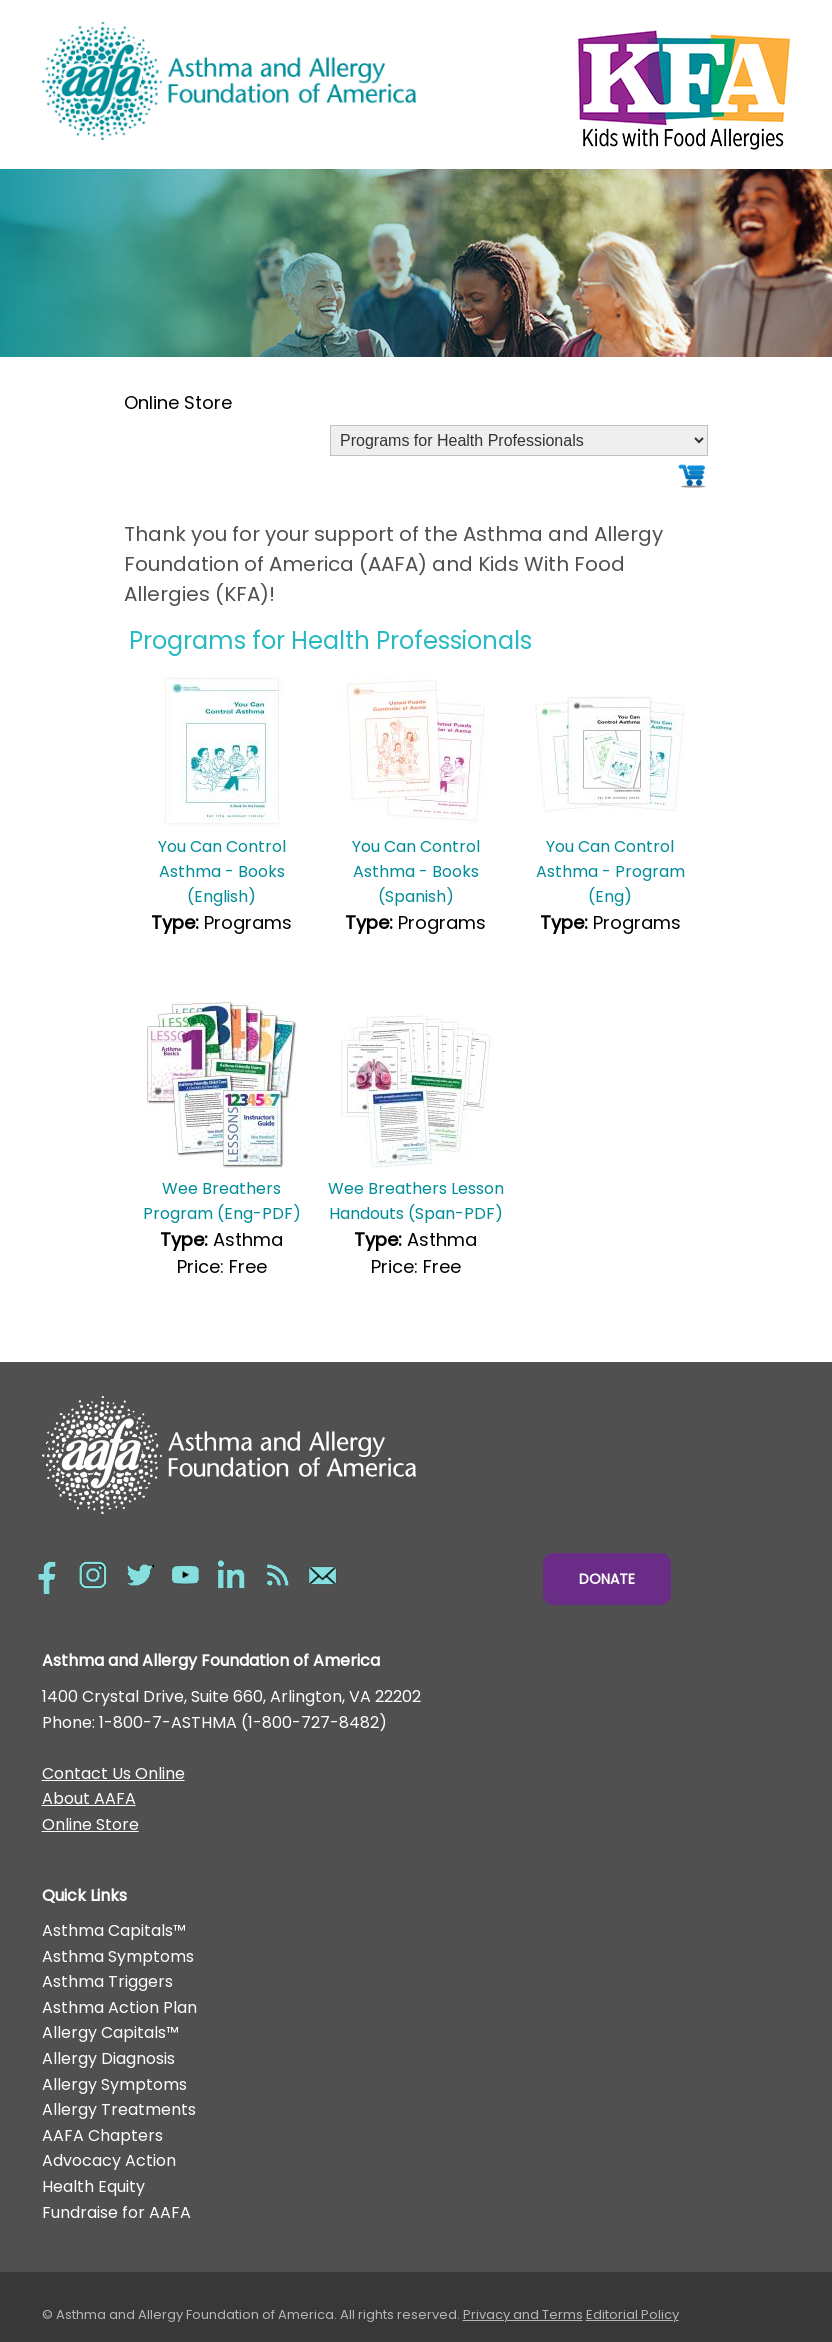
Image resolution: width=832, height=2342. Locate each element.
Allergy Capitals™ (110, 2032)
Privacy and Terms (523, 2314)
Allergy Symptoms (114, 2084)
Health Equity (93, 2186)
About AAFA (89, 1798)
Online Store (90, 1824)
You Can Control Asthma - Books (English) (222, 871)
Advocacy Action (109, 2160)
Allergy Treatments (119, 2109)
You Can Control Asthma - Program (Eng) (610, 871)
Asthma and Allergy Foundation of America (229, 81)
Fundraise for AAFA (116, 2212)
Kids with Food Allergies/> (603, 85)
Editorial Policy (632, 2314)
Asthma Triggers (107, 1981)
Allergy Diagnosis (108, 2058)
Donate (607, 1579)
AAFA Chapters (102, 2135)
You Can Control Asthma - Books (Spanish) (416, 871)
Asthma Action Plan (119, 2007)
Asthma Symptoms (118, 1956)
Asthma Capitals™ (114, 1930)
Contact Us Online (113, 1773)
